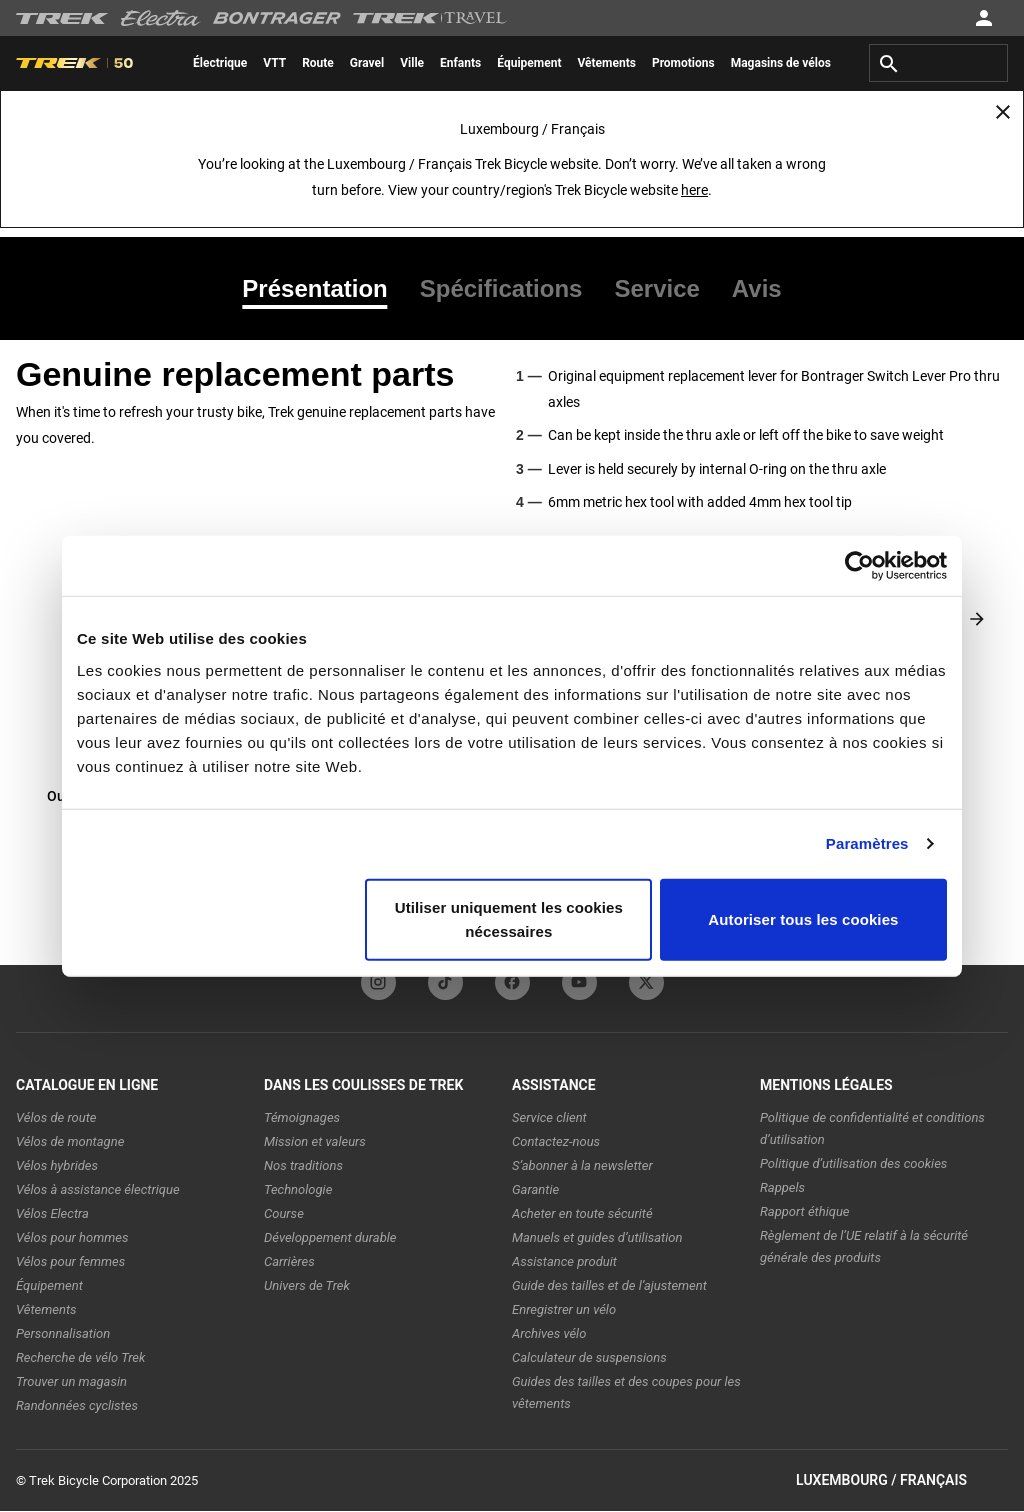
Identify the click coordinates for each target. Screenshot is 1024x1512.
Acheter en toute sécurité (582, 1213)
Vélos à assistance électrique (98, 1189)
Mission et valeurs (315, 1141)
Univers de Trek (307, 1285)
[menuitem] (220, 63)
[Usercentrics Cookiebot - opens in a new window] (859, 566)
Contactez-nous (556, 1141)
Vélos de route (56, 1117)
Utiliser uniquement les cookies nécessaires (509, 918)
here (694, 190)
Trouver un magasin (71, 1381)
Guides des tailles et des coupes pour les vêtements (626, 1392)
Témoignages (302, 1117)
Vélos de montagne (70, 1141)
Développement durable (330, 1237)
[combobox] (938, 63)
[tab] (322, 289)
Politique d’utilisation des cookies (853, 1163)
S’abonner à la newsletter (582, 1165)
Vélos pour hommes (72, 1237)
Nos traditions (303, 1165)
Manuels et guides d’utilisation (597, 1237)
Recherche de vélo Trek (80, 1357)
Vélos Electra (52, 1213)
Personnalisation (63, 1333)
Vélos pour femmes (70, 1261)
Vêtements (46, 1309)
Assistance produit (564, 1261)
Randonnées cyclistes (77, 1405)
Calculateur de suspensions (589, 1357)
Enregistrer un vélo (564, 1309)
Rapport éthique (805, 1211)
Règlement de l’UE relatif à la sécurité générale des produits (864, 1246)
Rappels (782, 1187)
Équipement (49, 1285)
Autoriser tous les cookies (803, 918)
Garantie (535, 1189)
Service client (549, 1117)
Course (284, 1213)
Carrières (289, 1261)
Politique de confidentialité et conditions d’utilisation (872, 1128)
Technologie (298, 1189)
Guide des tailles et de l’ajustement (609, 1285)
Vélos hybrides (57, 1165)
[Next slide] (977, 619)
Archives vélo (549, 1333)
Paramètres (867, 843)
